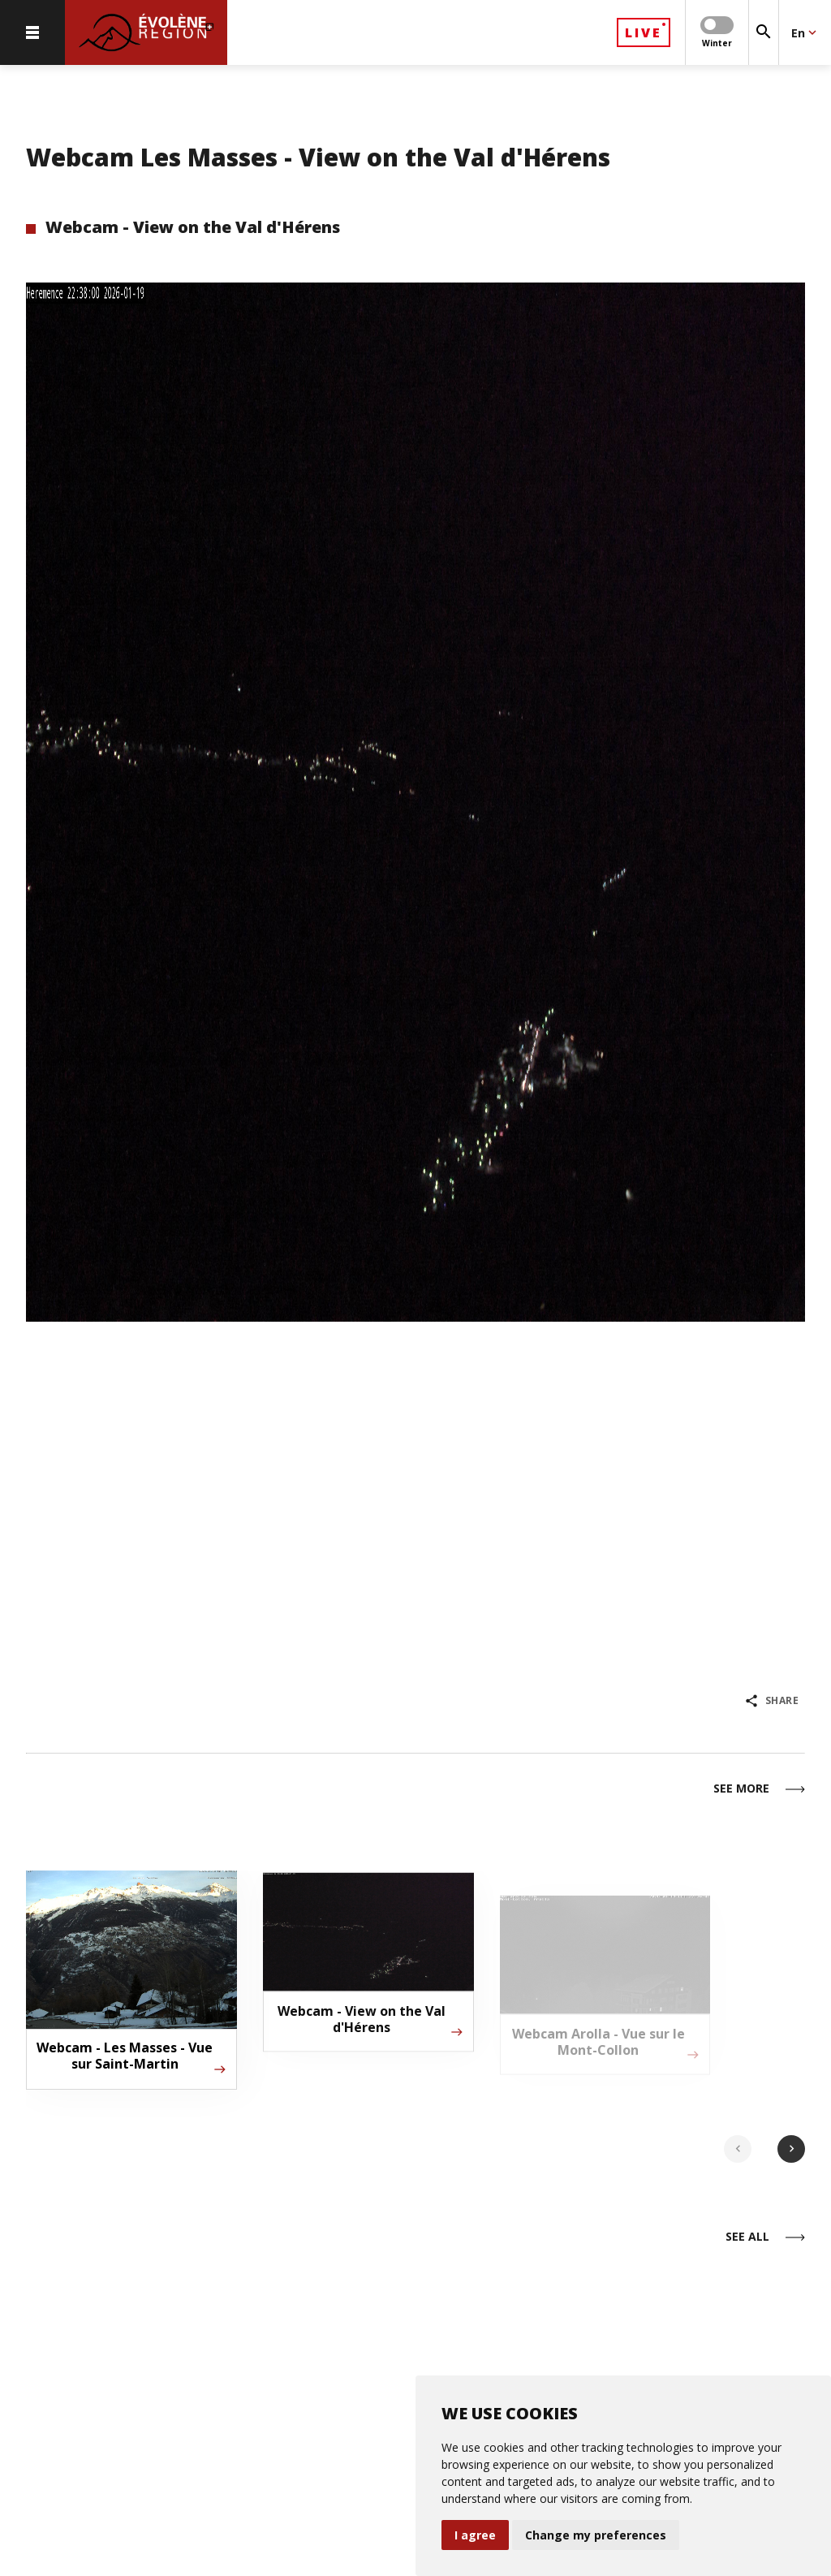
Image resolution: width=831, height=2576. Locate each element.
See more (759, 1789)
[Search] (764, 32)
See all (765, 2237)
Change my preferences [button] (595, 2535)
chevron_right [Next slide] (792, 2148)
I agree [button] (475, 2535)
